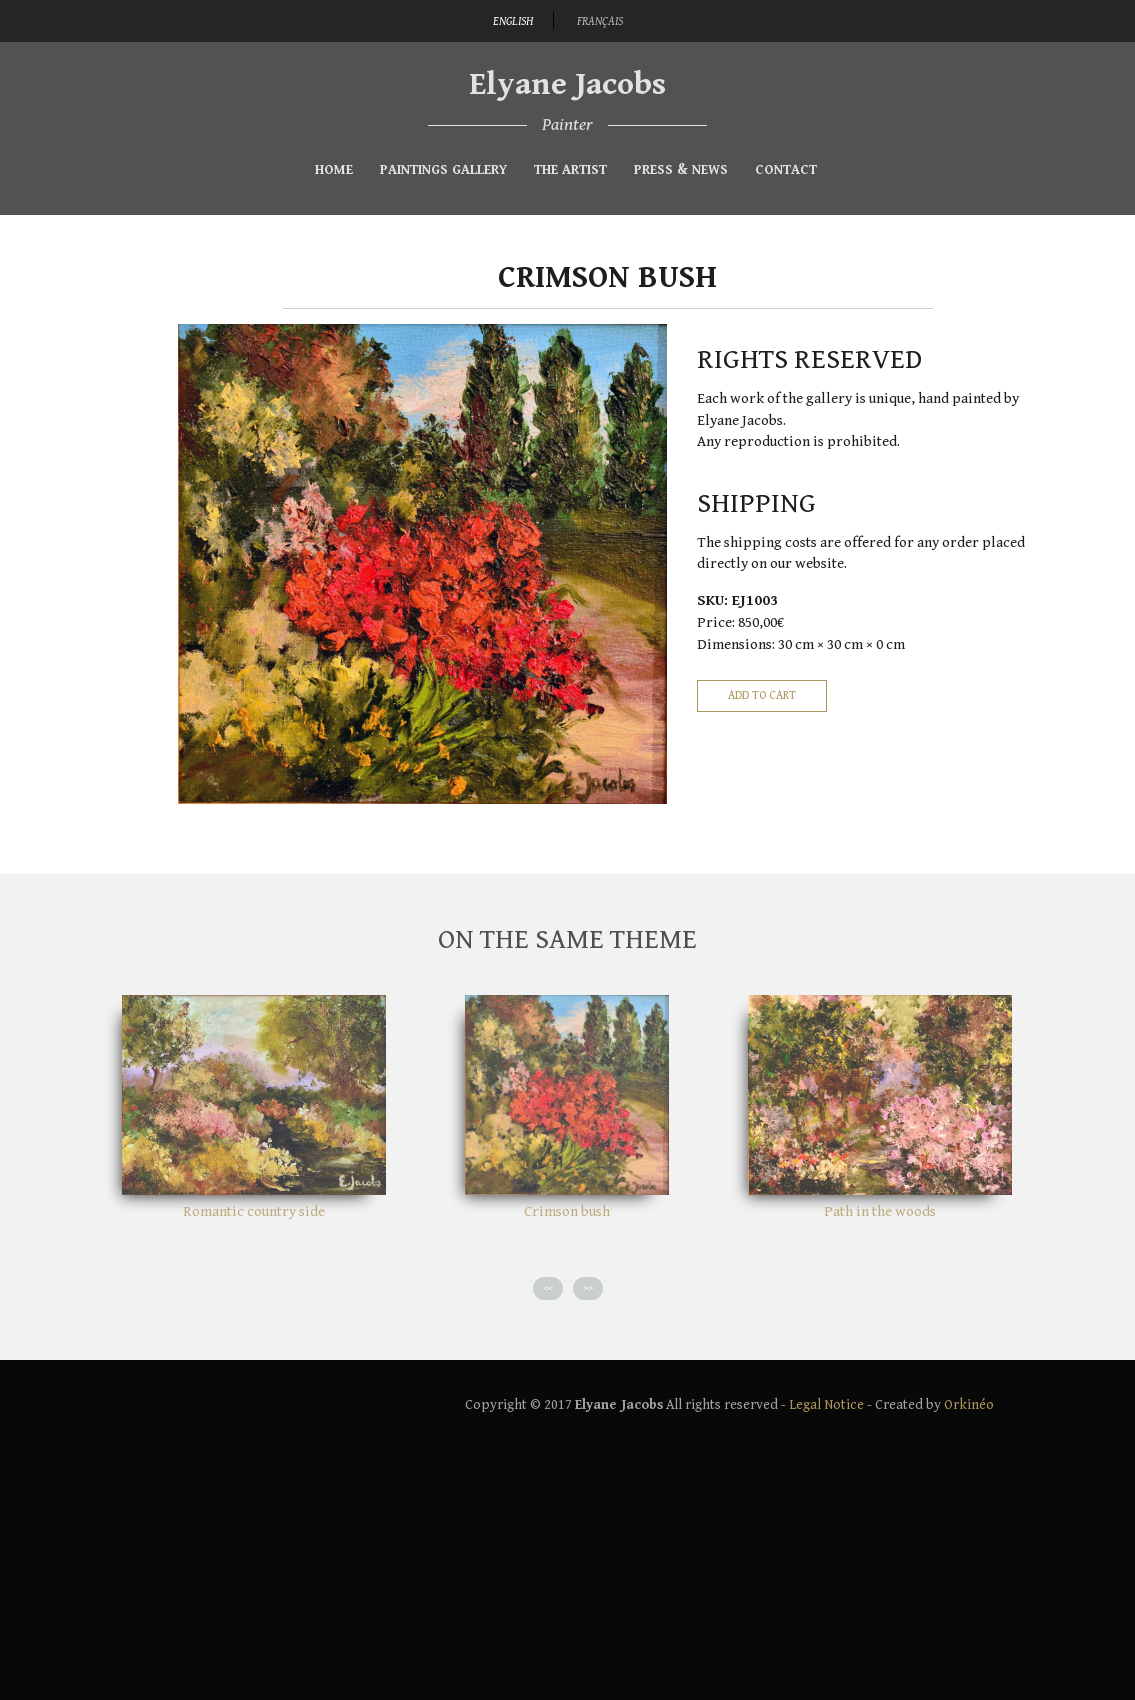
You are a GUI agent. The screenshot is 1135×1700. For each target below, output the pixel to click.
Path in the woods (880, 1211)
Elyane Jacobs (567, 84)
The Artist (570, 170)
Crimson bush (567, 1211)
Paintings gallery (443, 170)
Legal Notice (826, 1405)
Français (600, 21)
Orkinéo (969, 1405)
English (513, 21)
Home (334, 170)
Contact (786, 170)
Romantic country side (254, 1211)
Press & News (681, 170)
